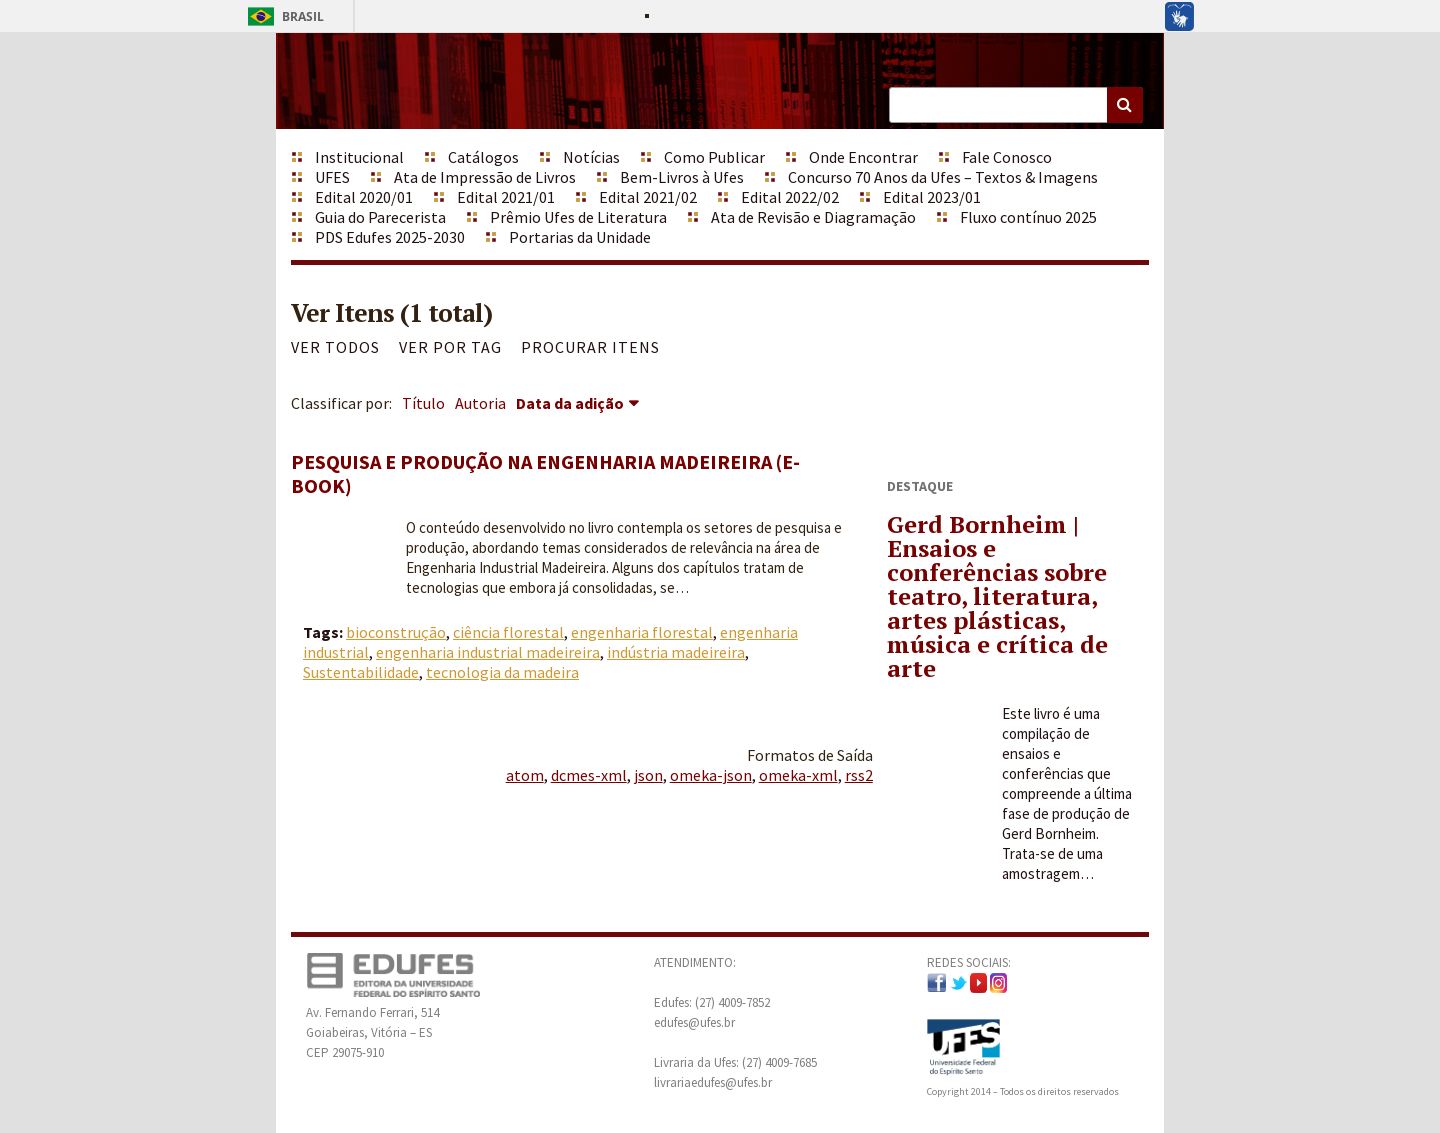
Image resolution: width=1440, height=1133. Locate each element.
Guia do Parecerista (380, 217)
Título (423, 403)
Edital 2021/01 (506, 197)
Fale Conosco (1007, 157)
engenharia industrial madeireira (488, 652)
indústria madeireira (676, 652)
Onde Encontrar (863, 157)
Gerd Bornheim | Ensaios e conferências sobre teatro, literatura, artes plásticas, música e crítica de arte (997, 596)
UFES (332, 177)
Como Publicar (714, 157)
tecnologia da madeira (502, 672)
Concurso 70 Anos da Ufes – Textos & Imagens (943, 177)
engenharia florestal (642, 632)
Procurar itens (590, 347)
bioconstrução (396, 632)
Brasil (282, 16)
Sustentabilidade (361, 672)
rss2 (859, 775)
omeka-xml (798, 775)
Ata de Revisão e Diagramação (813, 217)
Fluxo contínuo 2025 (1028, 217)
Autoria (480, 403)
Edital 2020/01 (364, 197)
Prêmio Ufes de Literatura (578, 217)
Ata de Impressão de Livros (485, 177)
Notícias (591, 157)
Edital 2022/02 (790, 197)
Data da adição (570, 403)
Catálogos (483, 157)
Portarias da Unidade (580, 237)
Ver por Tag (450, 347)
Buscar (1125, 105)
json (648, 775)
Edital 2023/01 (932, 197)
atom (525, 775)
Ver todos (335, 347)
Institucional (359, 157)
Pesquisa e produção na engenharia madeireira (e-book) (545, 473)
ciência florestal (508, 632)
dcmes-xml (589, 775)
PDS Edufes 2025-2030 (390, 237)
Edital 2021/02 (648, 197)
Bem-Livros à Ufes (682, 177)
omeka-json (711, 775)
